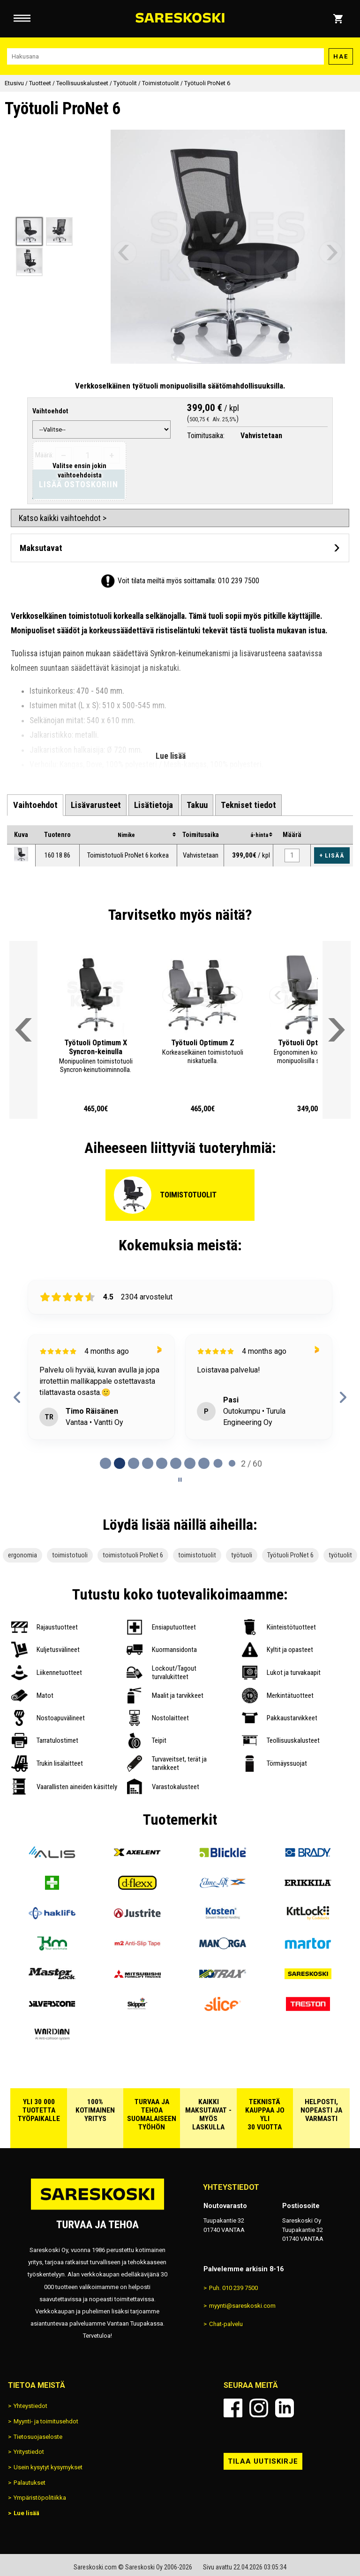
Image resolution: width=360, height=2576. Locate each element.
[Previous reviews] (17, 1397)
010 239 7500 (238, 580)
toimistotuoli (70, 1555)
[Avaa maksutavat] (180, 548)
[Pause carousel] (180, 1479)
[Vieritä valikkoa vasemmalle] (23, 1030)
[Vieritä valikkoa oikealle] (336, 1030)
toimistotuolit (197, 1555)
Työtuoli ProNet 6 (290, 1555)
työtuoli (241, 1555)
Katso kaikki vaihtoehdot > (62, 518)
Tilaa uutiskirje (263, 2461)
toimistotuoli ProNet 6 (133, 1555)
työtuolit (340, 1555)
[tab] (35, 805)
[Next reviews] (343, 1397)
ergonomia (22, 1555)
